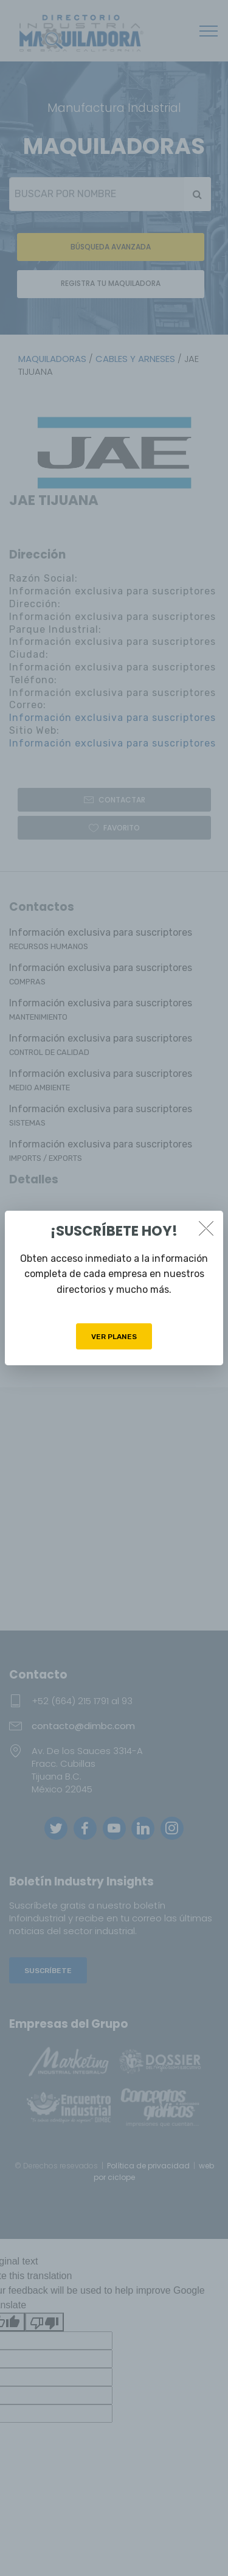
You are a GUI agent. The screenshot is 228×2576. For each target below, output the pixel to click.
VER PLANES (114, 1336)
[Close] (206, 1228)
